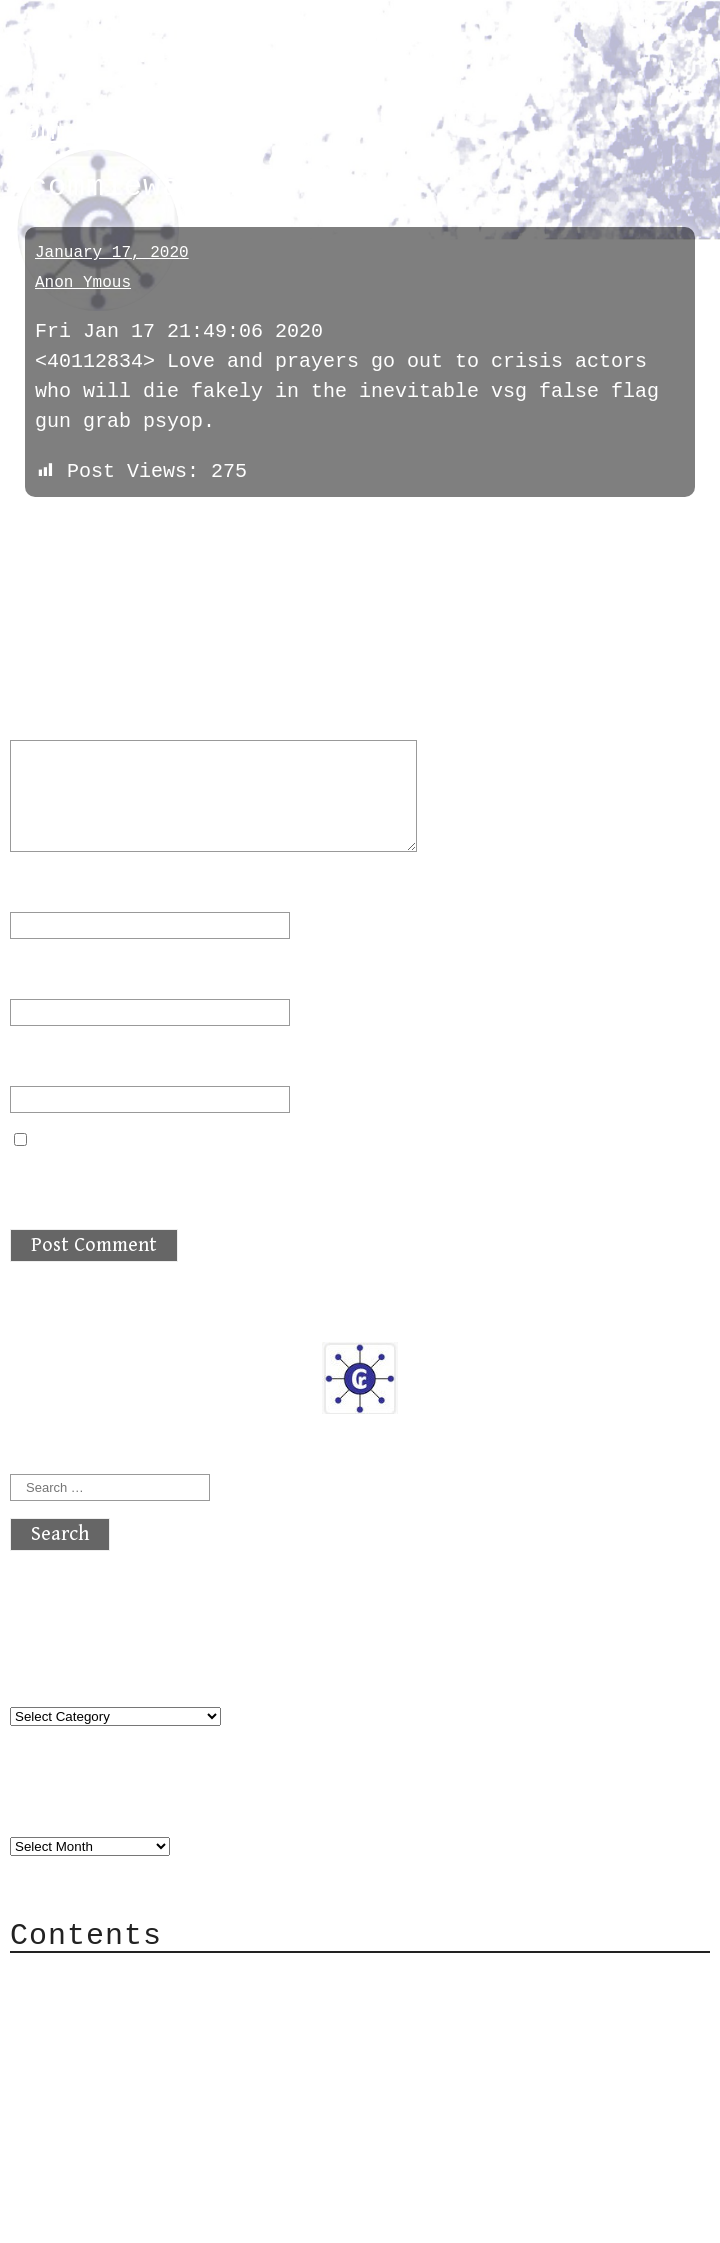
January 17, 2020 (112, 253)
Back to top (76, 2217)
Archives (58, 1805)
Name (46, 886)
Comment (64, 714)
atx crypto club (197, 51)
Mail (74, 2037)
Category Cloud (134, 2007)
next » (145, 528)
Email (52, 973)
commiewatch (94, 132)
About (80, 1977)
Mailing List (122, 2067)
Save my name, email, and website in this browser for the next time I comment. (346, 1178)
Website (52, 1060)
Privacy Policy (134, 2097)
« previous (58, 528)
